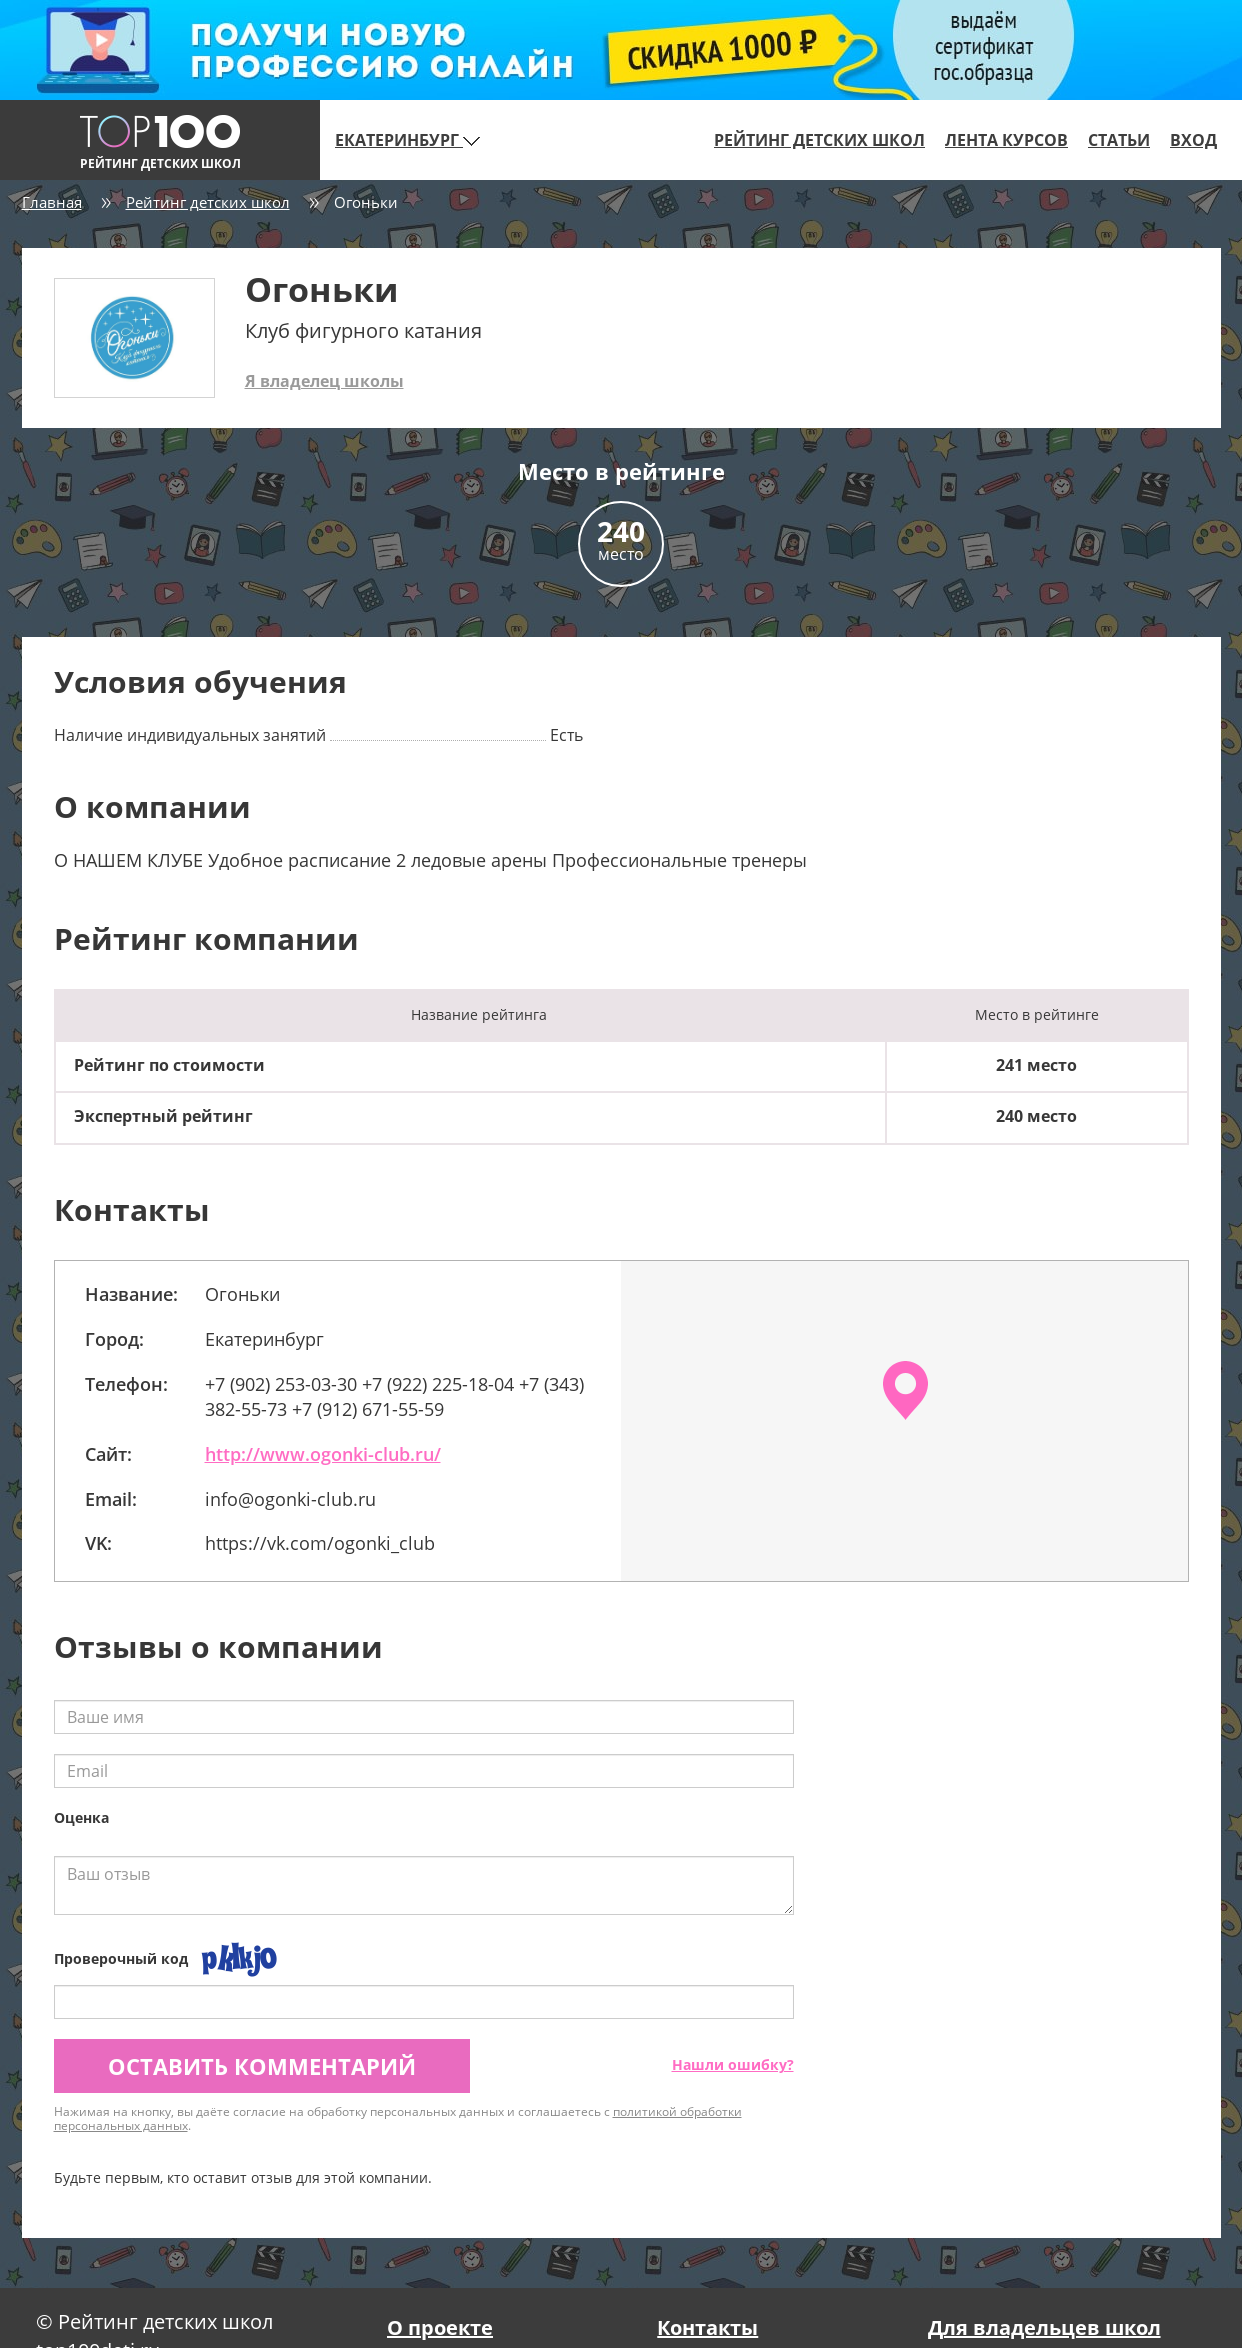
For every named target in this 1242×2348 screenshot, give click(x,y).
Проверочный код (121, 1958)
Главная (52, 202)
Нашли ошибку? (733, 2064)
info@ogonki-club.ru (290, 1499)
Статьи (1119, 140)
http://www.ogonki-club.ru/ (323, 1454)
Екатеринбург (407, 140)
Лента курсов (1006, 140)
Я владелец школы (324, 381)
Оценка (81, 1817)
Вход (1193, 140)
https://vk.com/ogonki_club (320, 1543)
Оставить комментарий (262, 2066)
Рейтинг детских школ (819, 140)
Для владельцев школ (1044, 2327)
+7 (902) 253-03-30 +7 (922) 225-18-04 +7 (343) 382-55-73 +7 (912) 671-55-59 (394, 1397)
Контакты (707, 2327)
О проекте (440, 2327)
